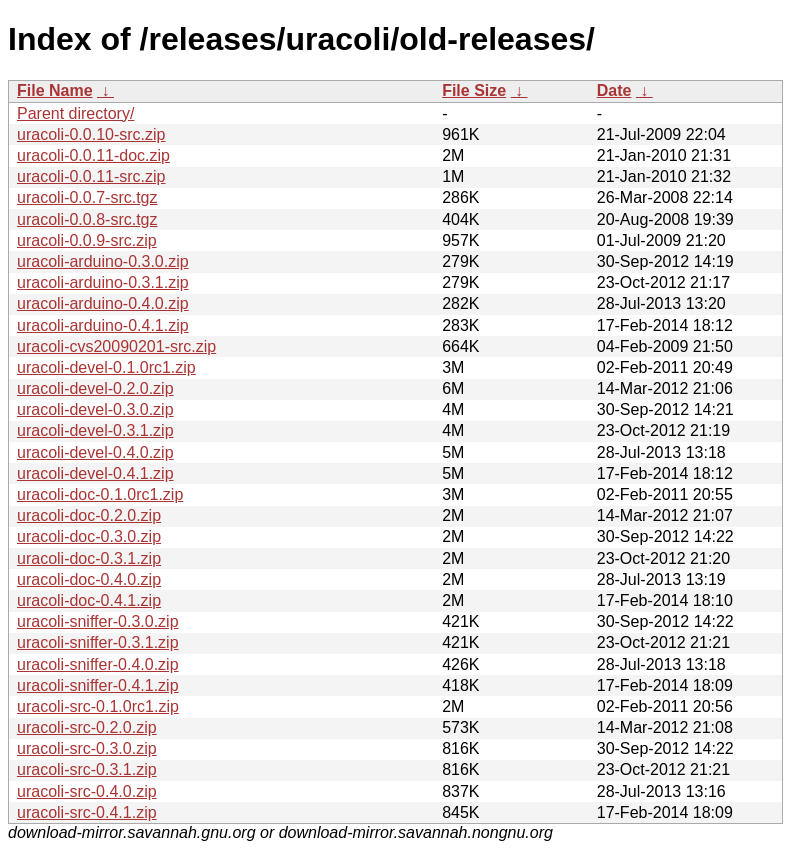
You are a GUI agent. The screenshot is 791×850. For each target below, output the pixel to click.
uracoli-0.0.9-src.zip (87, 240)
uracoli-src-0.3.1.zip (87, 769)
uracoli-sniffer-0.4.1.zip (98, 685)
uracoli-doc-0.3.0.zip (89, 536)
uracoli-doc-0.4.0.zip (89, 579)
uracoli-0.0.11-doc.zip (93, 155)
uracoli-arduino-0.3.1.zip (103, 282)
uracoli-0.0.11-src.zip (91, 176)
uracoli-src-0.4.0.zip (87, 791)
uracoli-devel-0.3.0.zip (95, 409)
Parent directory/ (75, 113)
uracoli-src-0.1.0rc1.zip (98, 706)
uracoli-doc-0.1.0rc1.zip (100, 494)
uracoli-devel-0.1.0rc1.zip (106, 367)
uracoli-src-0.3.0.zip (87, 748)
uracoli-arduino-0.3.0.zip (103, 261)
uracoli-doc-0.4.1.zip (89, 600)
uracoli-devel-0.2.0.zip (95, 388)
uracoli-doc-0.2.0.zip (89, 515)
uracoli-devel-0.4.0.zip (95, 452)
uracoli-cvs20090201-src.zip (116, 346)
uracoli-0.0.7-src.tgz (87, 197)
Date (614, 90)
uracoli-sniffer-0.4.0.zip (98, 664)
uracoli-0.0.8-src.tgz (87, 219)
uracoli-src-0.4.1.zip (87, 812)
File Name (55, 90)
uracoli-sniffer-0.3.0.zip (98, 621)
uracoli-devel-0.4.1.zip (95, 473)
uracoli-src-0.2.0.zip (87, 727)
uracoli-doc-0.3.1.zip (89, 558)
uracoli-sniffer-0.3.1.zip (98, 642)
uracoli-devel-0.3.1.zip (95, 430)
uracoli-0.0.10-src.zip (91, 134)
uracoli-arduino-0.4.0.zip (103, 303)
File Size (474, 90)
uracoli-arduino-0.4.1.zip (103, 325)
